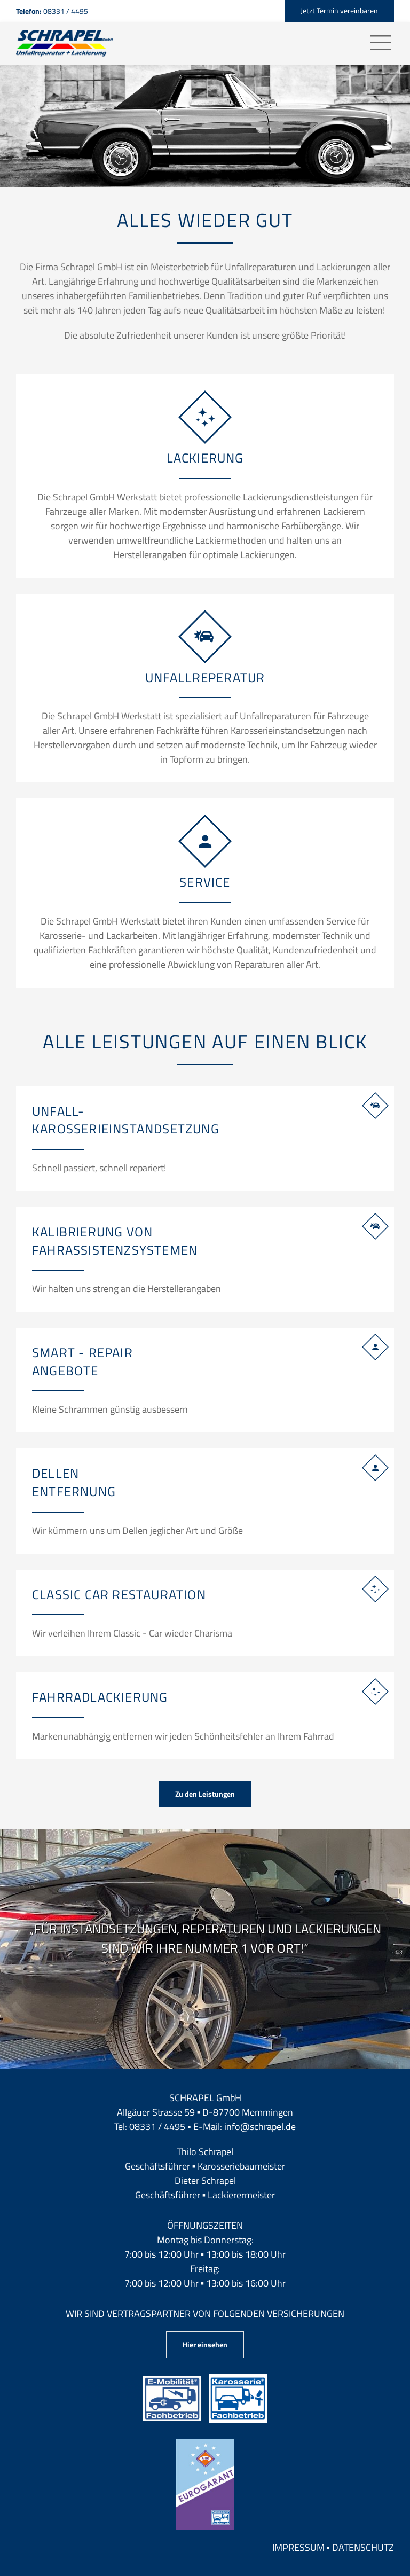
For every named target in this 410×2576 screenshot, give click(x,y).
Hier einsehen (205, 2344)
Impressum (298, 2547)
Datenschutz (363, 2547)
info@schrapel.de (260, 2126)
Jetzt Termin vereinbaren (339, 10)
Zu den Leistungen (205, 1793)
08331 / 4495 (157, 2126)
